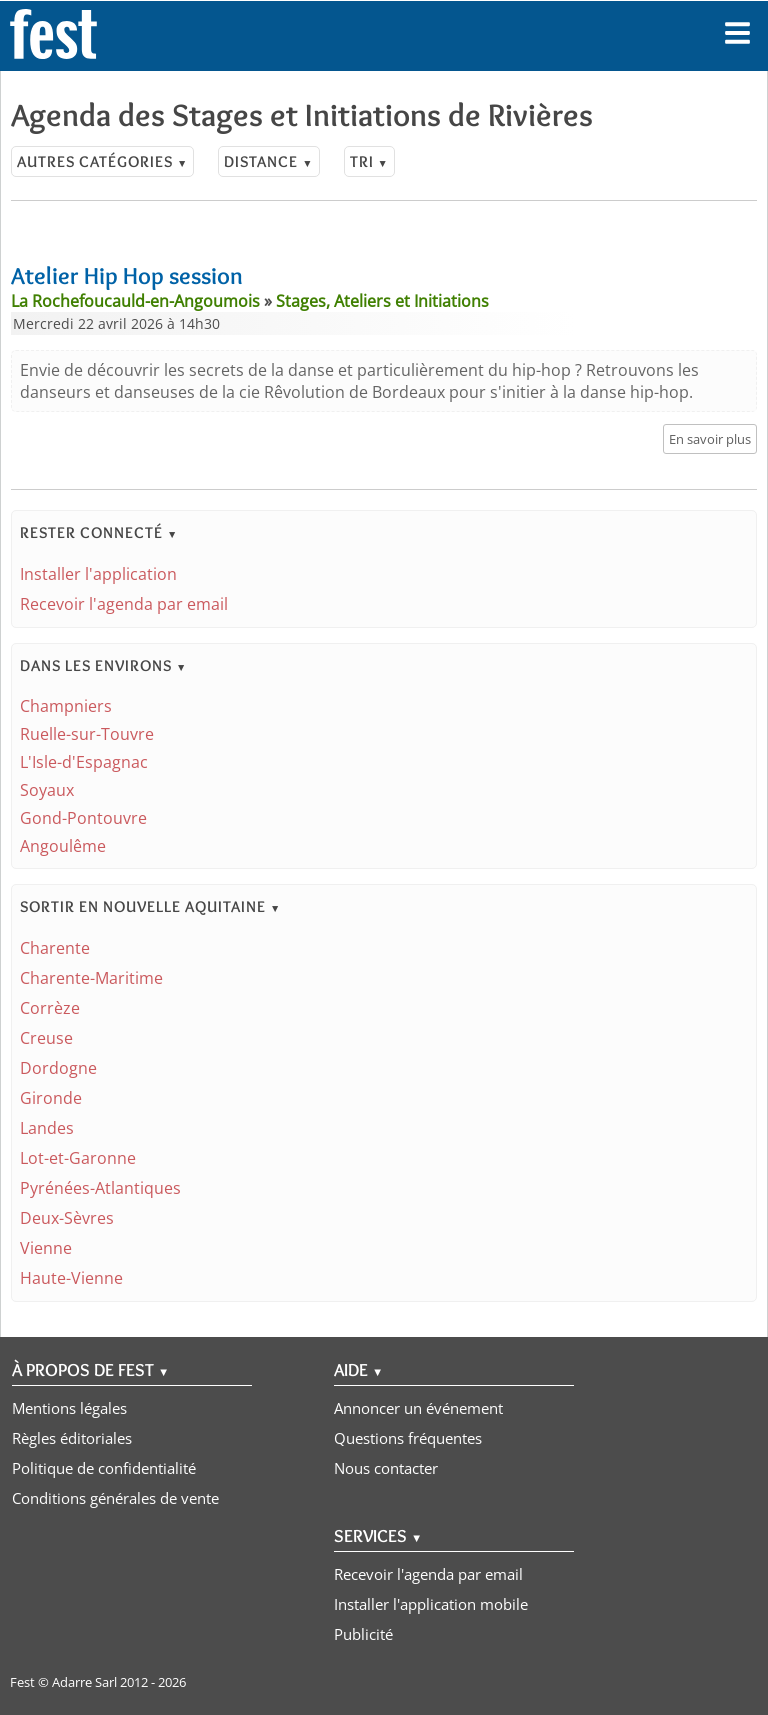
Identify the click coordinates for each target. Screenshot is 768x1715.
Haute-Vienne (71, 1278)
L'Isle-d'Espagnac (84, 762)
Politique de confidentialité (104, 1468)
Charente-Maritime (91, 978)
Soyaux (47, 790)
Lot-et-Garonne (78, 1158)
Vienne (46, 1248)
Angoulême (63, 846)
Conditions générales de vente (115, 1498)
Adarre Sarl (84, 1682)
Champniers (66, 706)
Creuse (46, 1038)
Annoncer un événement (418, 1408)
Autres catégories (102, 161)
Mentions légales (69, 1408)
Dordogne (58, 1068)
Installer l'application (98, 574)
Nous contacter (386, 1468)
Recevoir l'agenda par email (124, 604)
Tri (369, 161)
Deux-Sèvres (67, 1218)
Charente (55, 948)
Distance (268, 161)
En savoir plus (710, 439)
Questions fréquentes (408, 1438)
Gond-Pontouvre (83, 818)
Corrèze (50, 1008)
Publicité (363, 1634)
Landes (47, 1128)
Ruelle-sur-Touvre (87, 734)
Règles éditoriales (72, 1438)
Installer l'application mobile (431, 1604)
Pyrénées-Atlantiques (100, 1188)
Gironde (51, 1098)
